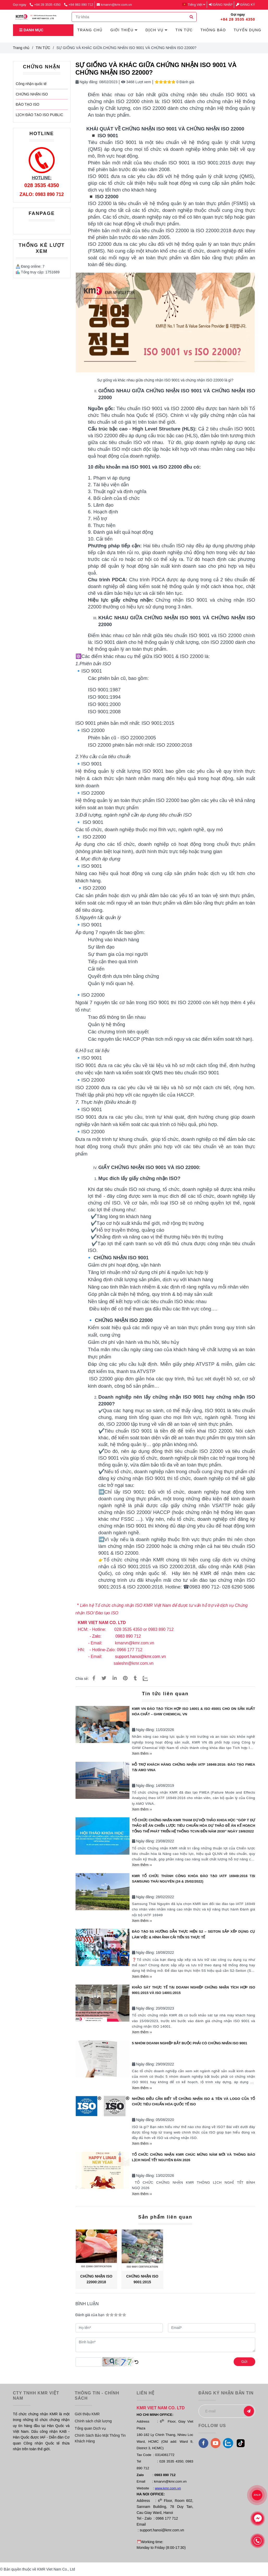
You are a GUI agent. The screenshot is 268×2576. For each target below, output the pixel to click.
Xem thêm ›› (142, 1753)
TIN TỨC (43, 48)
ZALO (257, 2494)
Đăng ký (245, 5)
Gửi (244, 2361)
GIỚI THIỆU (124, 30)
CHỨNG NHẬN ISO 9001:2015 (142, 2279)
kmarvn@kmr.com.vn (114, 5)
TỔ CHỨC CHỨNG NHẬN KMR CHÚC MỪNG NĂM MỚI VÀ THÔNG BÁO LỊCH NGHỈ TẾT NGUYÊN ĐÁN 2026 (193, 2157)
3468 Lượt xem (136, 82)
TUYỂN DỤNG (247, 30)
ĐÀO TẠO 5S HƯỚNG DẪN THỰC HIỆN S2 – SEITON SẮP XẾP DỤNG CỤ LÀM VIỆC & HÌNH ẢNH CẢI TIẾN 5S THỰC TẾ (193, 1934)
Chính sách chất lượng (93, 2421)
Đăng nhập (221, 5)
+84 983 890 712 (78, 5)
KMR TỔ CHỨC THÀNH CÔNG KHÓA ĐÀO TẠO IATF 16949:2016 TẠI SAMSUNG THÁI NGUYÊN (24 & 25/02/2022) (193, 1878)
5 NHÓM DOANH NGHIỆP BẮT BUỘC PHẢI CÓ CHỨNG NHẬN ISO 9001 (189, 2043)
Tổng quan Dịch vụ (90, 2428)
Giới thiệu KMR (87, 2414)
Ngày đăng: (87, 82)
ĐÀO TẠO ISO (27, 104)
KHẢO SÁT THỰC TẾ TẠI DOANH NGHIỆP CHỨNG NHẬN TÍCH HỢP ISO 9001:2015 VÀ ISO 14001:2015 (193, 1990)
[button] (195, 5)
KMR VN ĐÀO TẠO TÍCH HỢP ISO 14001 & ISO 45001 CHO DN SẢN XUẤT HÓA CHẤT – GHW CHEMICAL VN (193, 1711)
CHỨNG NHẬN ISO (32, 94)
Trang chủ (21, 48)
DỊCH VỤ (156, 30)
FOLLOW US (212, 2425)
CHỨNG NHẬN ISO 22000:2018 (96, 2279)
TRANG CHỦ (90, 30)
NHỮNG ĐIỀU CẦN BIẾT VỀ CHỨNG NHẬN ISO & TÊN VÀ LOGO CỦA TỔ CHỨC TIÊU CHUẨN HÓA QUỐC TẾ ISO (193, 2101)
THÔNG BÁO (213, 30)
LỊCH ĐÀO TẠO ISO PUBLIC (39, 115)
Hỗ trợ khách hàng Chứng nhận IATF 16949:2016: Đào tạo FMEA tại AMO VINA (193, 1767)
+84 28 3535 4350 (45, 5)
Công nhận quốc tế (31, 84)
